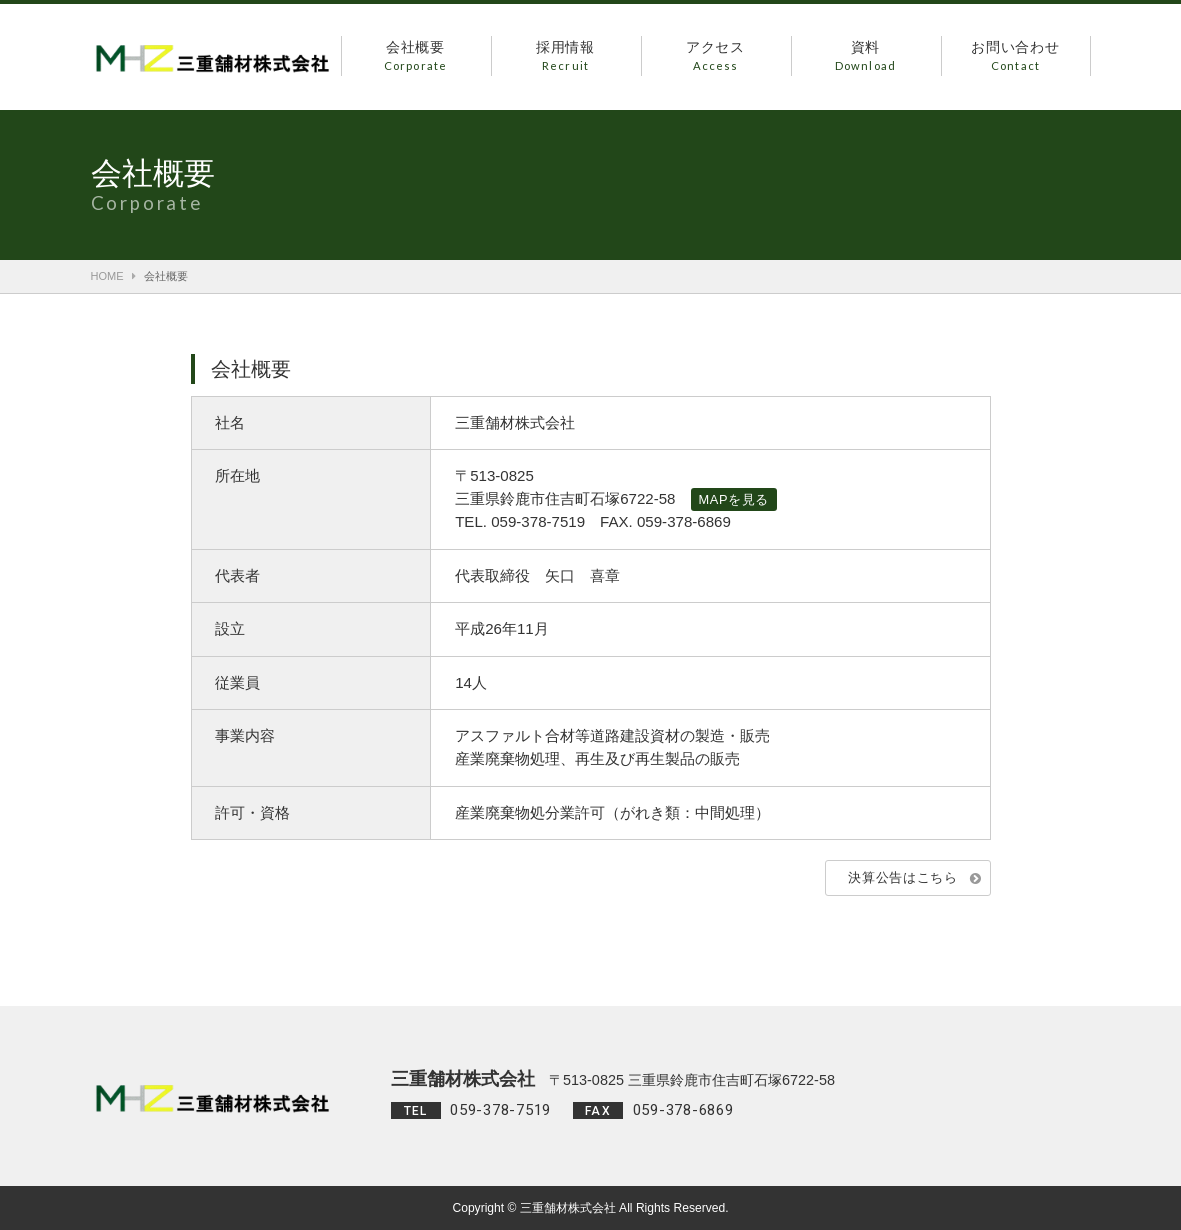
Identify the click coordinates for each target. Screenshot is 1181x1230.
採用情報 (566, 57)
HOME (107, 276)
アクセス (716, 57)
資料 (866, 57)
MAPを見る (734, 499)
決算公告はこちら (902, 877)
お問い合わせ (1016, 57)
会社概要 (416, 57)
